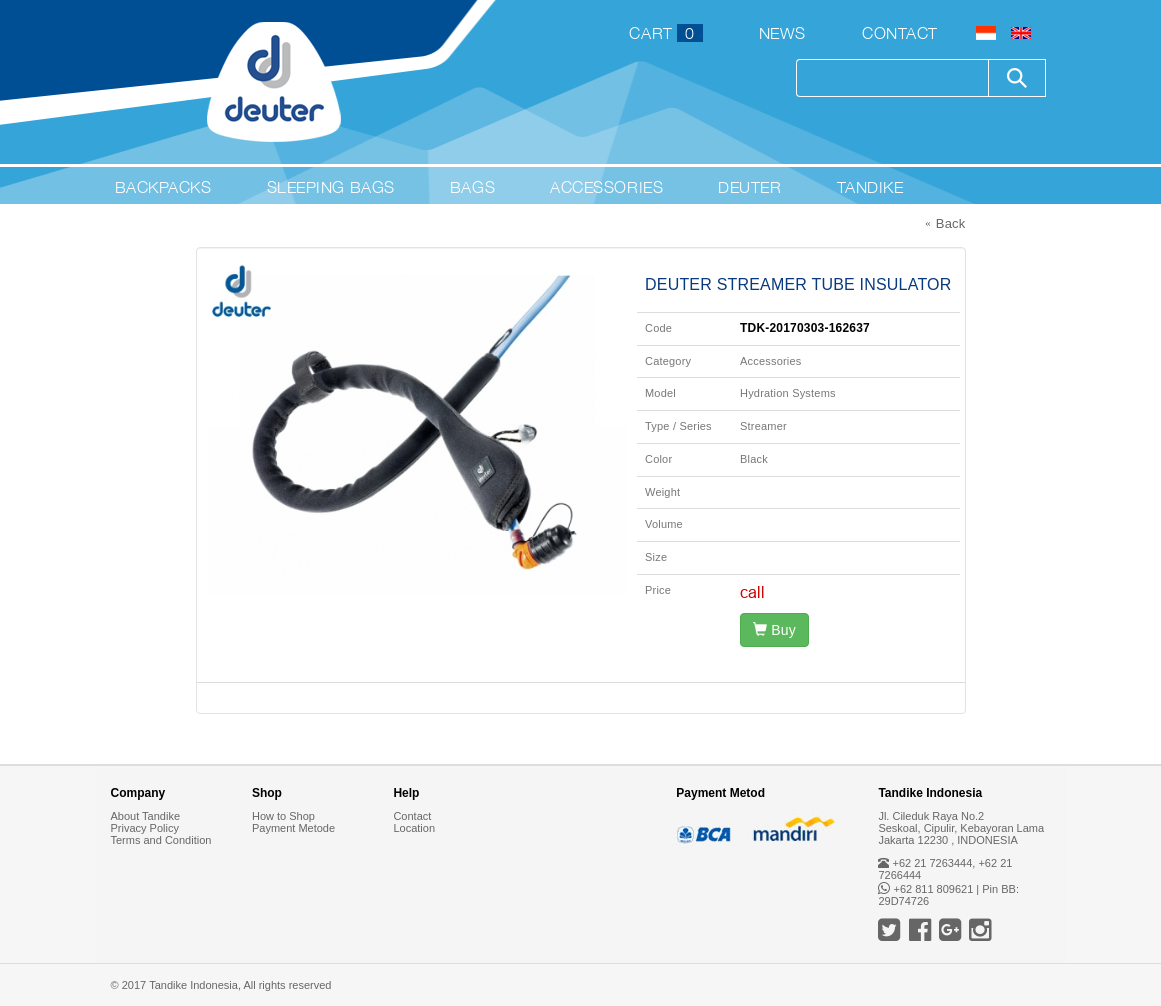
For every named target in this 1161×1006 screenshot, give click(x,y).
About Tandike (146, 816)
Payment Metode (293, 828)
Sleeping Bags (331, 187)
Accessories (606, 187)
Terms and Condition (161, 840)
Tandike (870, 187)
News (782, 33)
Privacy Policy (145, 828)
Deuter (749, 187)
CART (665, 33)
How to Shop (283, 816)
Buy (774, 630)
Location (414, 828)
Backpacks (163, 187)
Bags (472, 187)
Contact (900, 33)
